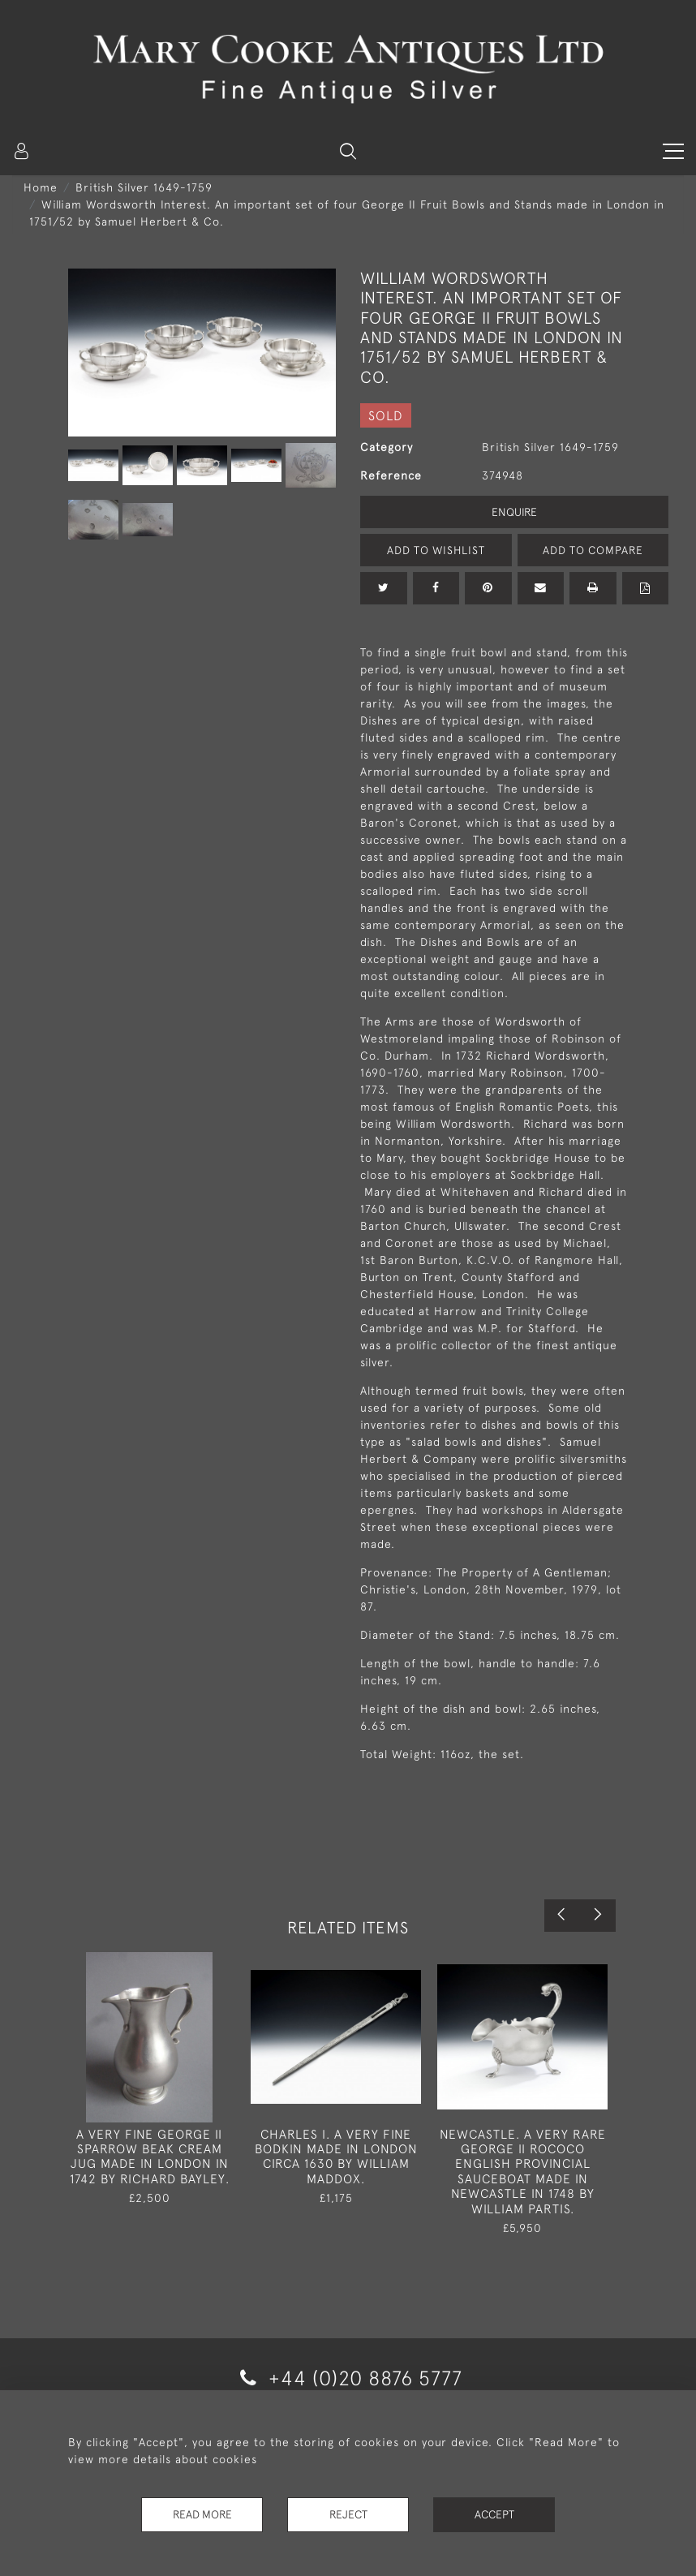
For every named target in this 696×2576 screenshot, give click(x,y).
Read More (202, 2514)
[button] (348, 151)
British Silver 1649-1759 (144, 187)
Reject (348, 2514)
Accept (494, 2514)
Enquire (514, 511)
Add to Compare (593, 550)
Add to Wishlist (435, 550)
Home (41, 187)
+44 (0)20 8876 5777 (348, 2377)
